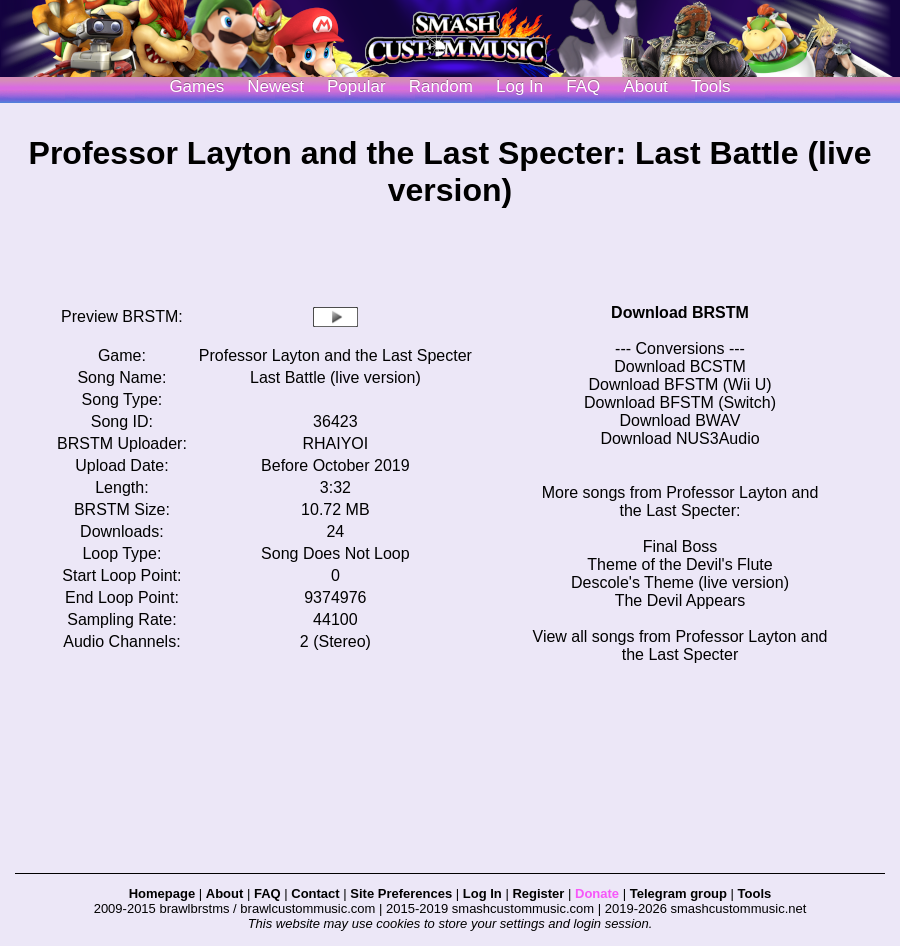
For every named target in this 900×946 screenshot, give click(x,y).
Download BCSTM (680, 366)
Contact (315, 893)
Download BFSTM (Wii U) (679, 384)
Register (538, 893)
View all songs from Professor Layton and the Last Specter (680, 645)
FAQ (583, 86)
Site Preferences (401, 893)
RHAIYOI (335, 443)
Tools (711, 86)
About (645, 86)
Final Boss (680, 546)
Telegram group (678, 893)
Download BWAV (680, 420)
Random (441, 86)
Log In (482, 893)
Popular (356, 86)
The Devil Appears (680, 600)
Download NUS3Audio (679, 438)
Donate (597, 893)
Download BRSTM (680, 312)
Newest (275, 86)
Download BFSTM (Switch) (680, 402)
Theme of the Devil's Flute (679, 564)
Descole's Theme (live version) (680, 582)
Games (196, 86)
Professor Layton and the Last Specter (335, 355)
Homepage (162, 893)
